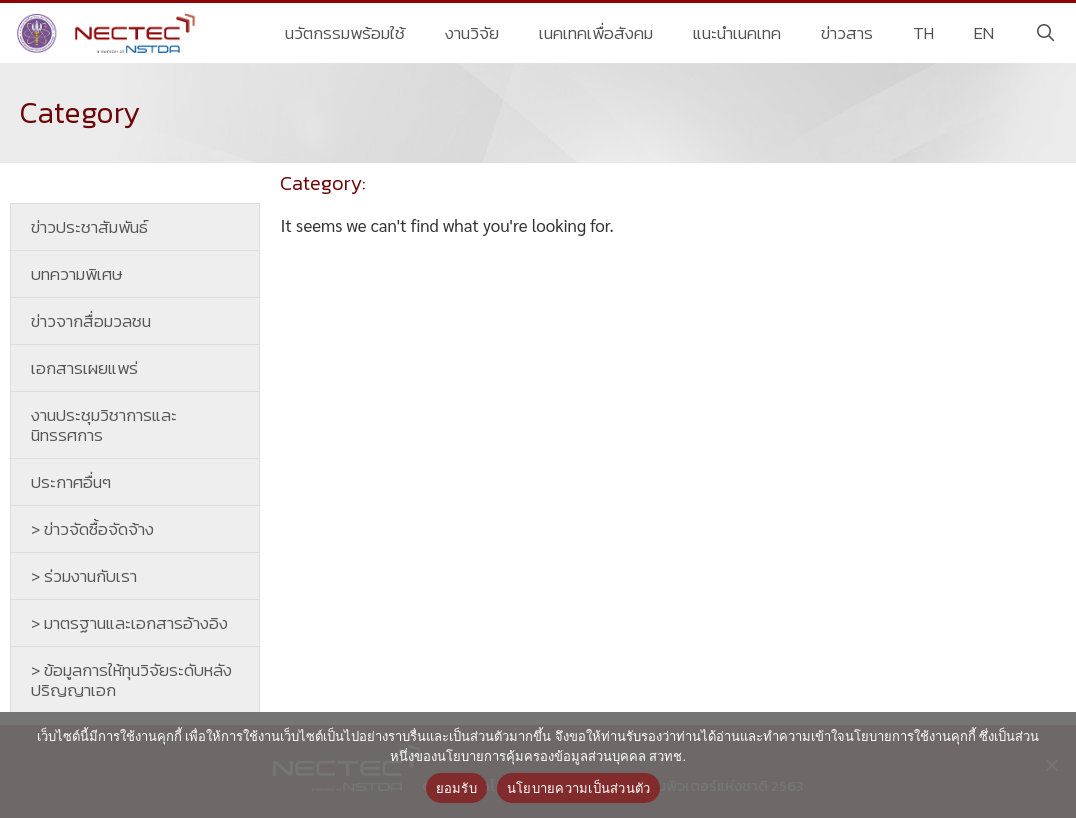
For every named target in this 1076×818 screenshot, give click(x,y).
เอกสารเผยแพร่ (84, 368)
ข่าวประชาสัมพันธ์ (89, 227)
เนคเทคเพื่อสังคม (596, 33)
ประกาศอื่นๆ (71, 482)
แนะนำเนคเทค (737, 33)
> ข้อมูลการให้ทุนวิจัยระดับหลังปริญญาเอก (131, 680)
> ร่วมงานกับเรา (84, 576)
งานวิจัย (472, 33)
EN (984, 33)
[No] (1051, 765)
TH (923, 33)
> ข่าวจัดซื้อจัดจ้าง (92, 529)
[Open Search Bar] (1045, 33)
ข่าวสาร (847, 33)
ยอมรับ (456, 788)
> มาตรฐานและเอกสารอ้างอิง (129, 623)
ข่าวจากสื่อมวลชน (91, 321)
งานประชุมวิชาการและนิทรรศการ (104, 425)
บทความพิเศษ (77, 274)
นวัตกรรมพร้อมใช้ (345, 33)
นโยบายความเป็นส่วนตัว (579, 788)
